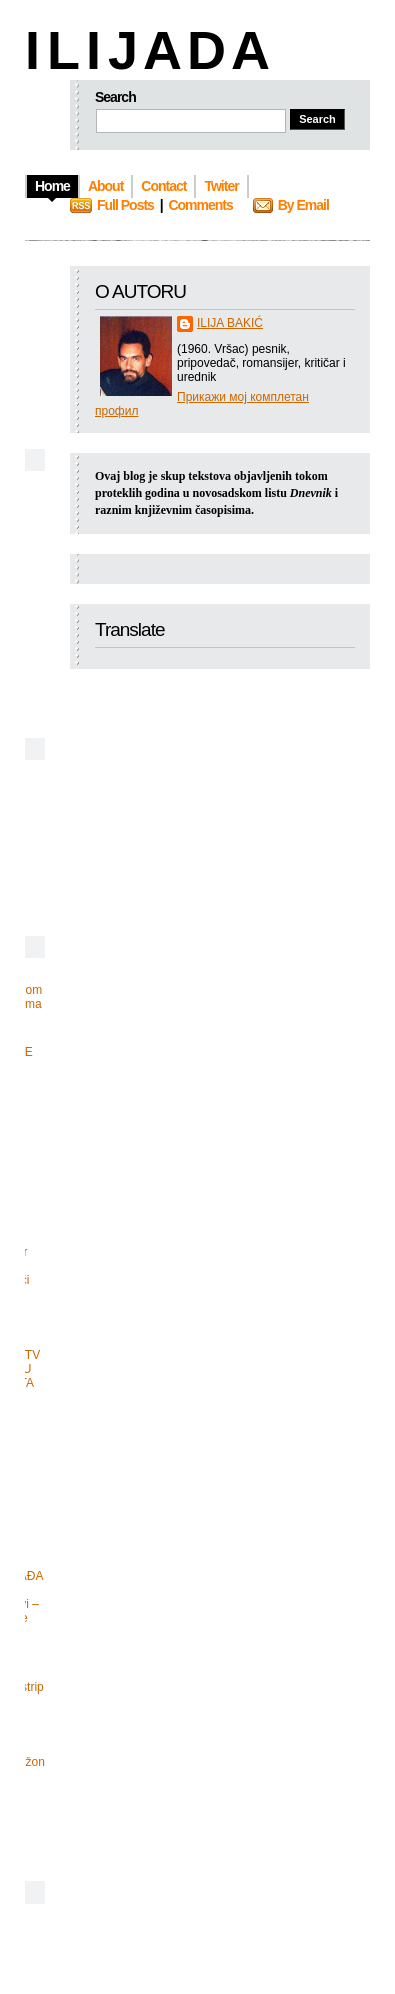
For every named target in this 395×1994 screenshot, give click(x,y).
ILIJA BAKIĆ (230, 323)
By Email (303, 205)
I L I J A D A (145, 50)
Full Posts (125, 205)
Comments (200, 205)
